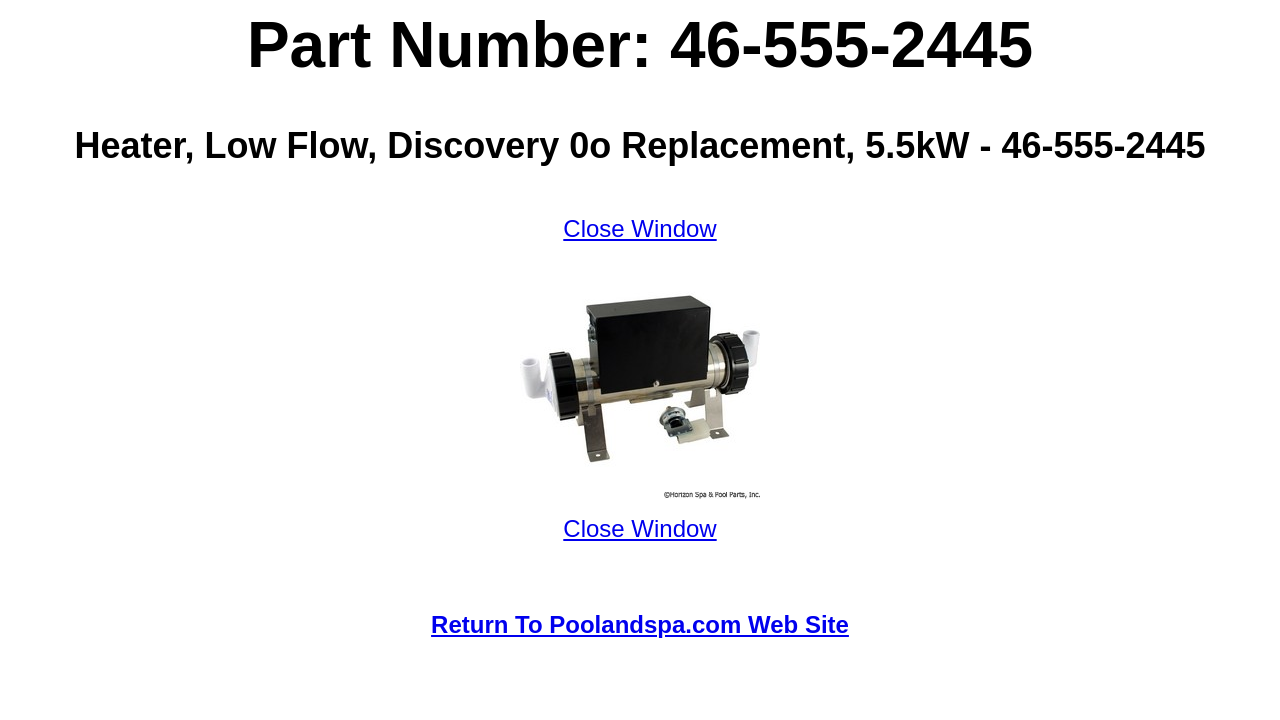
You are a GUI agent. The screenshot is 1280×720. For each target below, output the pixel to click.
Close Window (639, 228)
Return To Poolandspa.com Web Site (640, 624)
